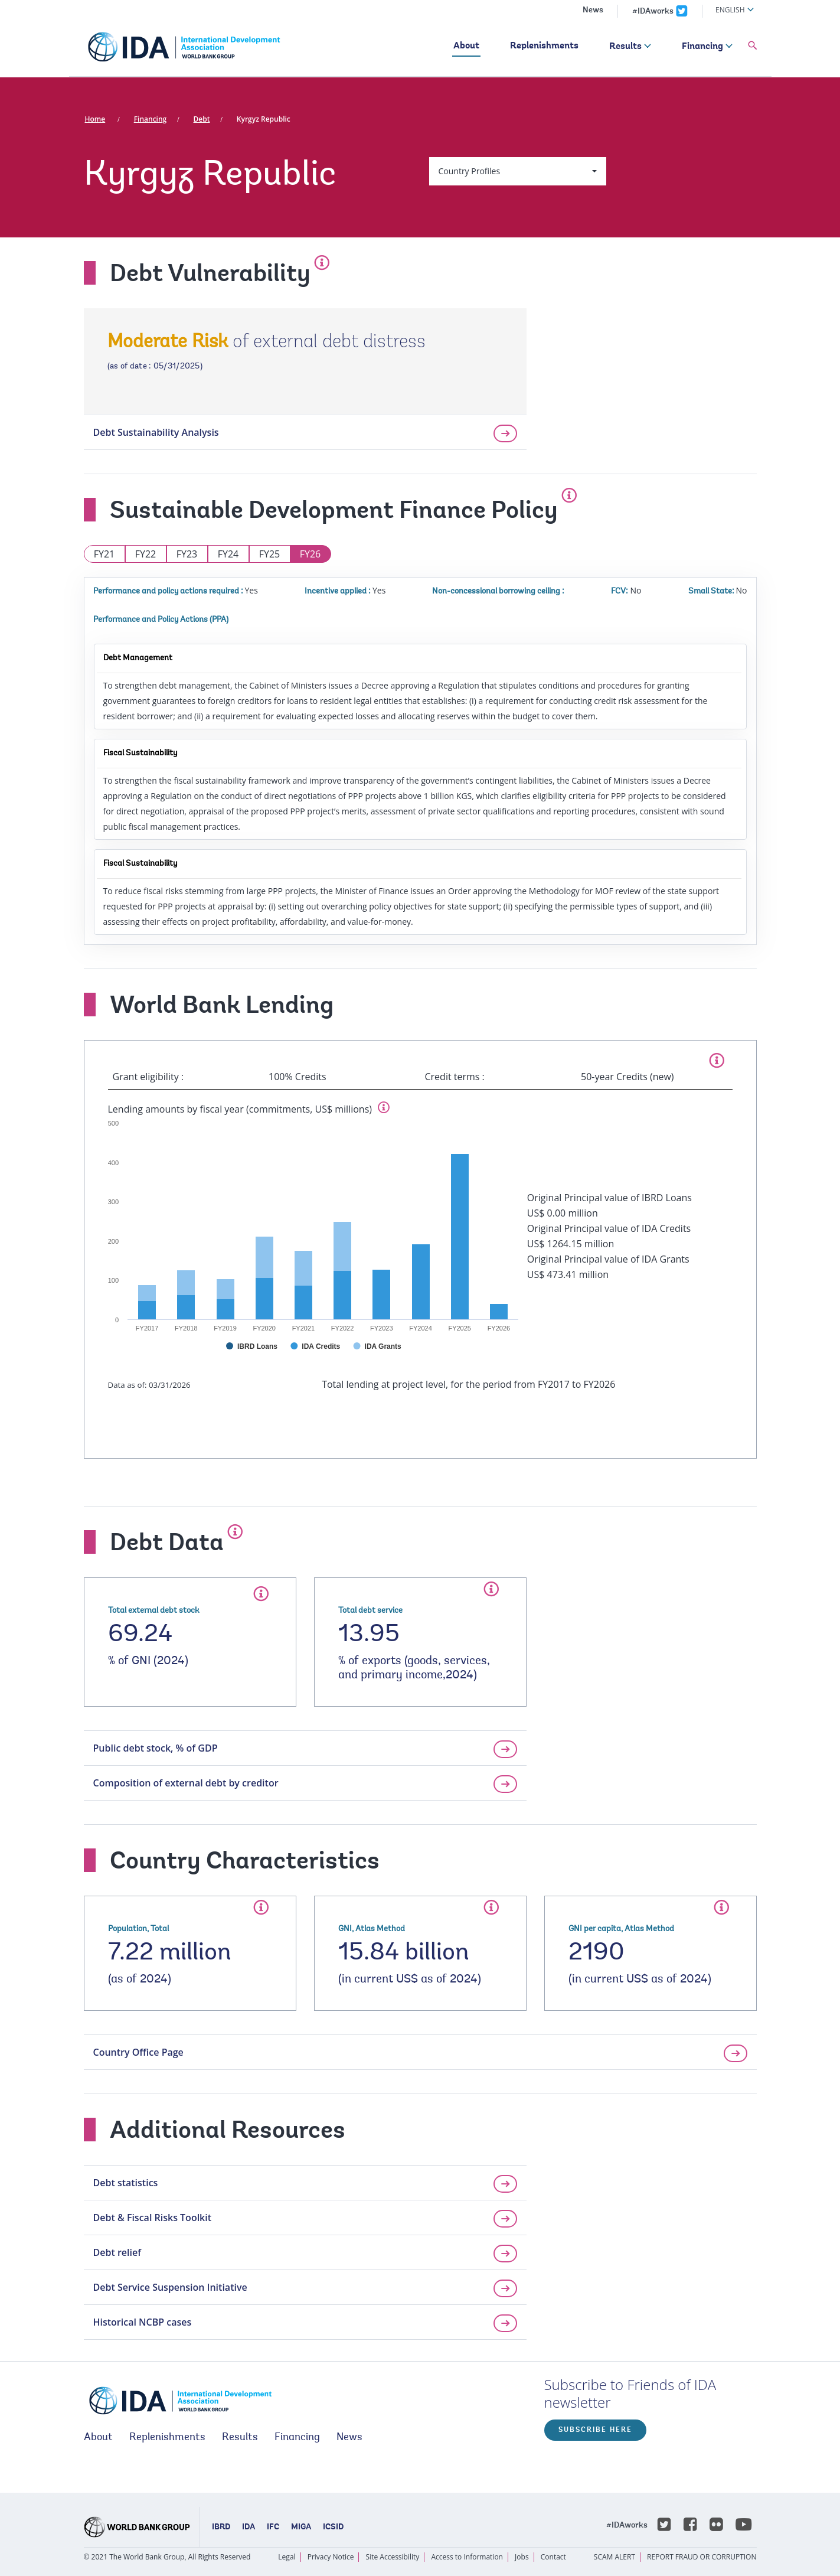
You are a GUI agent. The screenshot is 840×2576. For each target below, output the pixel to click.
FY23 (187, 553)
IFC (273, 2527)
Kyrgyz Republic (263, 119)
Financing (702, 46)
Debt (202, 119)
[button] (752, 46)
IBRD (221, 2527)
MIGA (301, 2527)
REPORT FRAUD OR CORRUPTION (701, 2557)
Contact (553, 2557)
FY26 (310, 553)
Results (625, 46)
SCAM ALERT (614, 2557)
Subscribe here (595, 2430)
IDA (248, 2527)
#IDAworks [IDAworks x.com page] (653, 12)
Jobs (522, 2557)
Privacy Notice (331, 2557)
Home (95, 119)
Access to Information (467, 2557)
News (593, 10)
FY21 (104, 553)
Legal (286, 2557)
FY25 (269, 553)
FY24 (228, 553)
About (466, 46)
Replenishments (544, 46)
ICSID (333, 2527)
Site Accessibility (393, 2557)
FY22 (145, 553)
